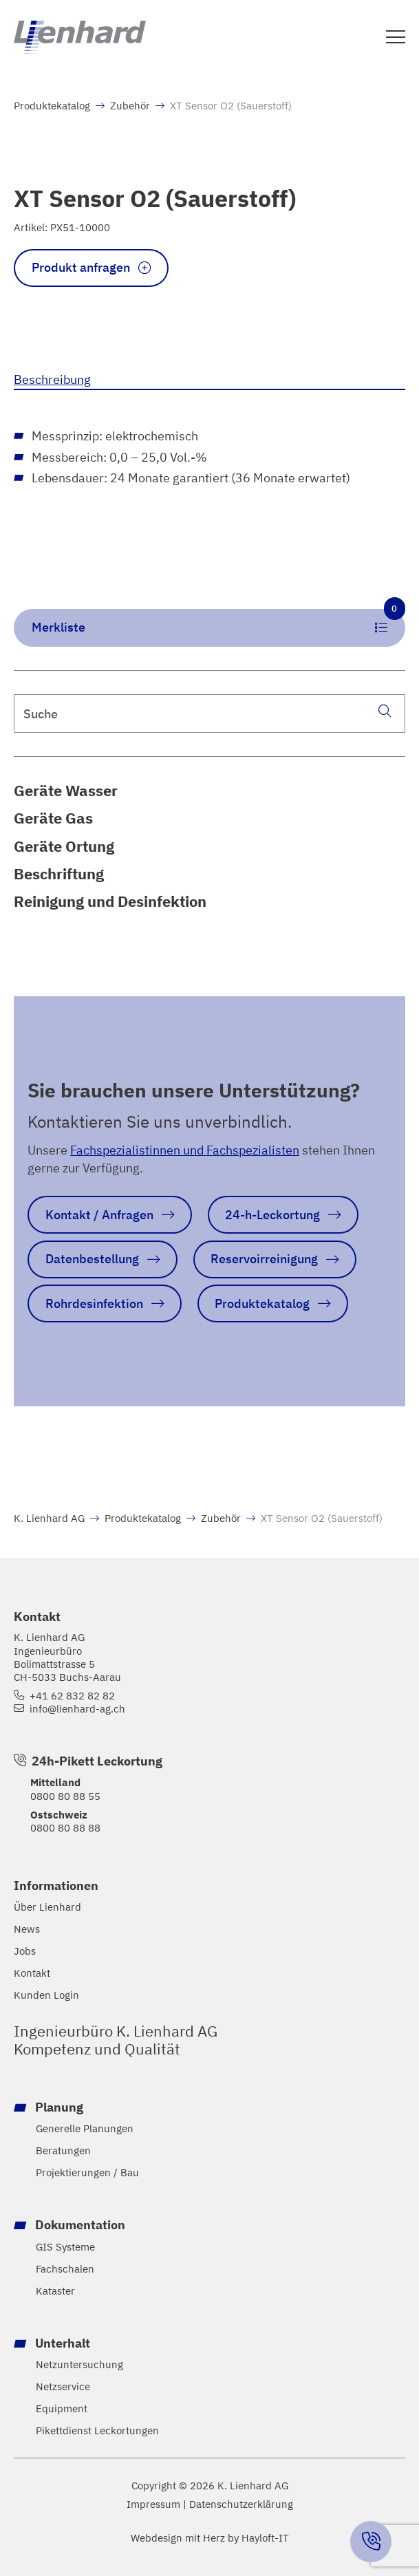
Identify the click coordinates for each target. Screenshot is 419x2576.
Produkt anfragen (81, 267)
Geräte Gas (53, 818)
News (27, 1928)
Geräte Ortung (64, 846)
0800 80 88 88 (65, 1827)
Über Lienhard (47, 1906)
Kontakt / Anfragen (99, 1214)
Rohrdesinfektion (94, 1303)
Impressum (153, 2504)
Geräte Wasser (66, 790)
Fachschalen (65, 2268)
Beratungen (63, 2150)
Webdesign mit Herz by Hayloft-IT (210, 2537)
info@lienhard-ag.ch (77, 1708)
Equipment (61, 2407)
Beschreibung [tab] (52, 379)
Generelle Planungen (84, 2128)
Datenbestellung (92, 1258)
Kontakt (32, 1972)
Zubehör (130, 105)
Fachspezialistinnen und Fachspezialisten (184, 1149)
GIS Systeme (65, 2246)
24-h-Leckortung (272, 1214)
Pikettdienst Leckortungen (97, 2429)
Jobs (25, 1950)
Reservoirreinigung (264, 1258)
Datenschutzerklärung (241, 2504)
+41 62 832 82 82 (72, 1695)
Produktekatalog (52, 105)
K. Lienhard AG (49, 1518)
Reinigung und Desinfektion (110, 901)
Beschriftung (59, 873)
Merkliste (218, 622)
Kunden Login (46, 1994)
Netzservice (63, 2385)
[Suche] (384, 710)
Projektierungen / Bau (87, 2172)
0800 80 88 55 (65, 1795)
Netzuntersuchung (79, 2363)
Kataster (55, 2290)
